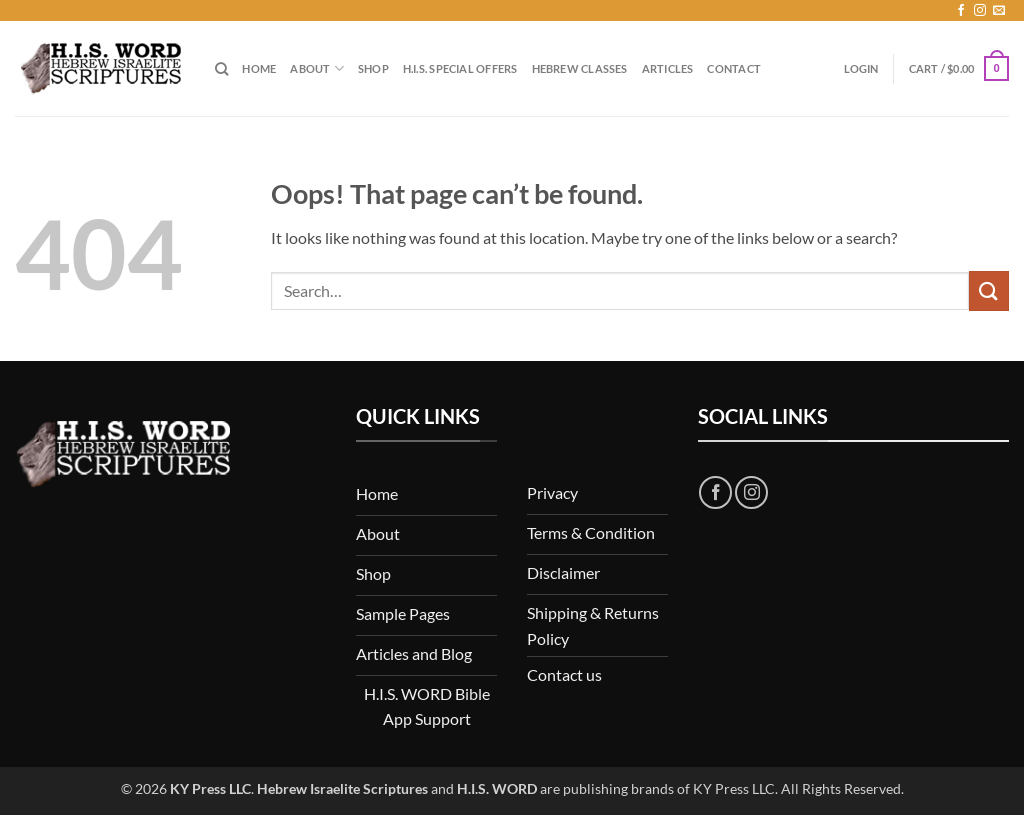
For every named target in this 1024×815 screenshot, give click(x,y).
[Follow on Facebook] (961, 11)
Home (259, 68)
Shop (373, 68)
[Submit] (989, 290)
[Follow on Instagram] (980, 11)
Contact (734, 68)
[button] (861, 69)
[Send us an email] (999, 11)
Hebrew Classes (580, 68)
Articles (668, 68)
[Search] (221, 69)
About (317, 68)
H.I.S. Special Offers (460, 68)
